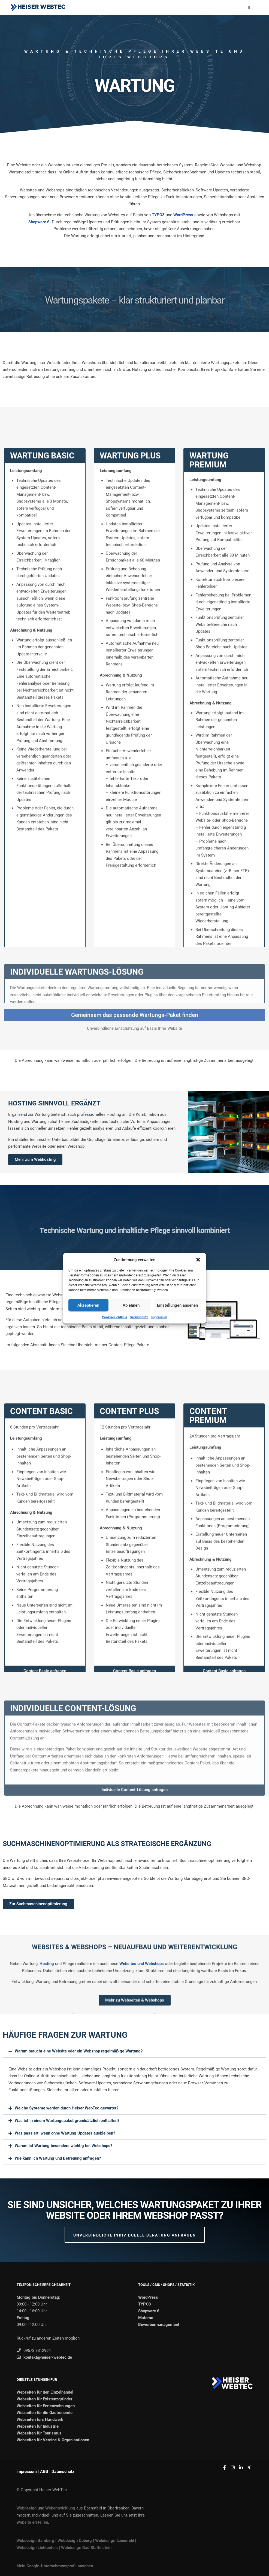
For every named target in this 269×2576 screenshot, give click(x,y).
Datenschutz (139, 1317)
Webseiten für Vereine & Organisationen (53, 2439)
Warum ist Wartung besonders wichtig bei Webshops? (63, 2145)
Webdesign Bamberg (35, 2540)
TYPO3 (158, 214)
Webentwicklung (60, 2508)
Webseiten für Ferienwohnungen (46, 2405)
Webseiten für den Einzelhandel (45, 2392)
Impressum (159, 1317)
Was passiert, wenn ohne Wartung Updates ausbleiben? (65, 2133)
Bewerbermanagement (158, 2324)
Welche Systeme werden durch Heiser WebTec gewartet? (66, 2108)
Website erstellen (32, 2522)
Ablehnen (131, 1305)
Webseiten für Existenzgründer (44, 2399)
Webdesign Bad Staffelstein (86, 2547)
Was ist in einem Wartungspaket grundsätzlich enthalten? (67, 2120)
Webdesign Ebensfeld (114, 2540)
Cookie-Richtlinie (114, 1317)
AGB (44, 2471)
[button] (198, 1259)
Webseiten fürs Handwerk (40, 2419)
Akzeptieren (88, 1305)
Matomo (145, 2317)
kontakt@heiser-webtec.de (44, 2357)
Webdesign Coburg (75, 2540)
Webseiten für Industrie (38, 2426)
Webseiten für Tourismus (39, 2433)
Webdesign (26, 2508)
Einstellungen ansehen (177, 1305)
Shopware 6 (39, 222)
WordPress (183, 214)
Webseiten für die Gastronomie (44, 2412)
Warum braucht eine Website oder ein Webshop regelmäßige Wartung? (79, 2051)
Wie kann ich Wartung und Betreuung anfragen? (58, 2158)
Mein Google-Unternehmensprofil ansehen (54, 2565)
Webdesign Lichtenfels (37, 2547)
